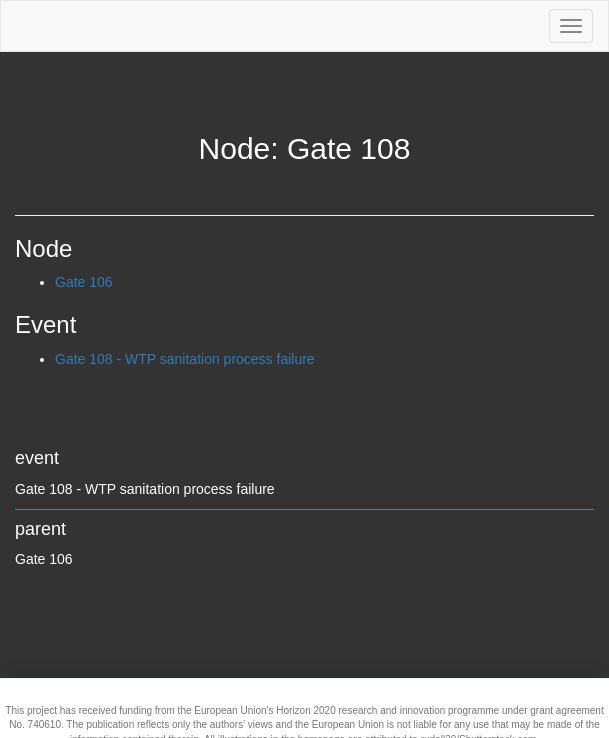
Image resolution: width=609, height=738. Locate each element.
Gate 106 (84, 282)
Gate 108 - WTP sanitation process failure (185, 359)
